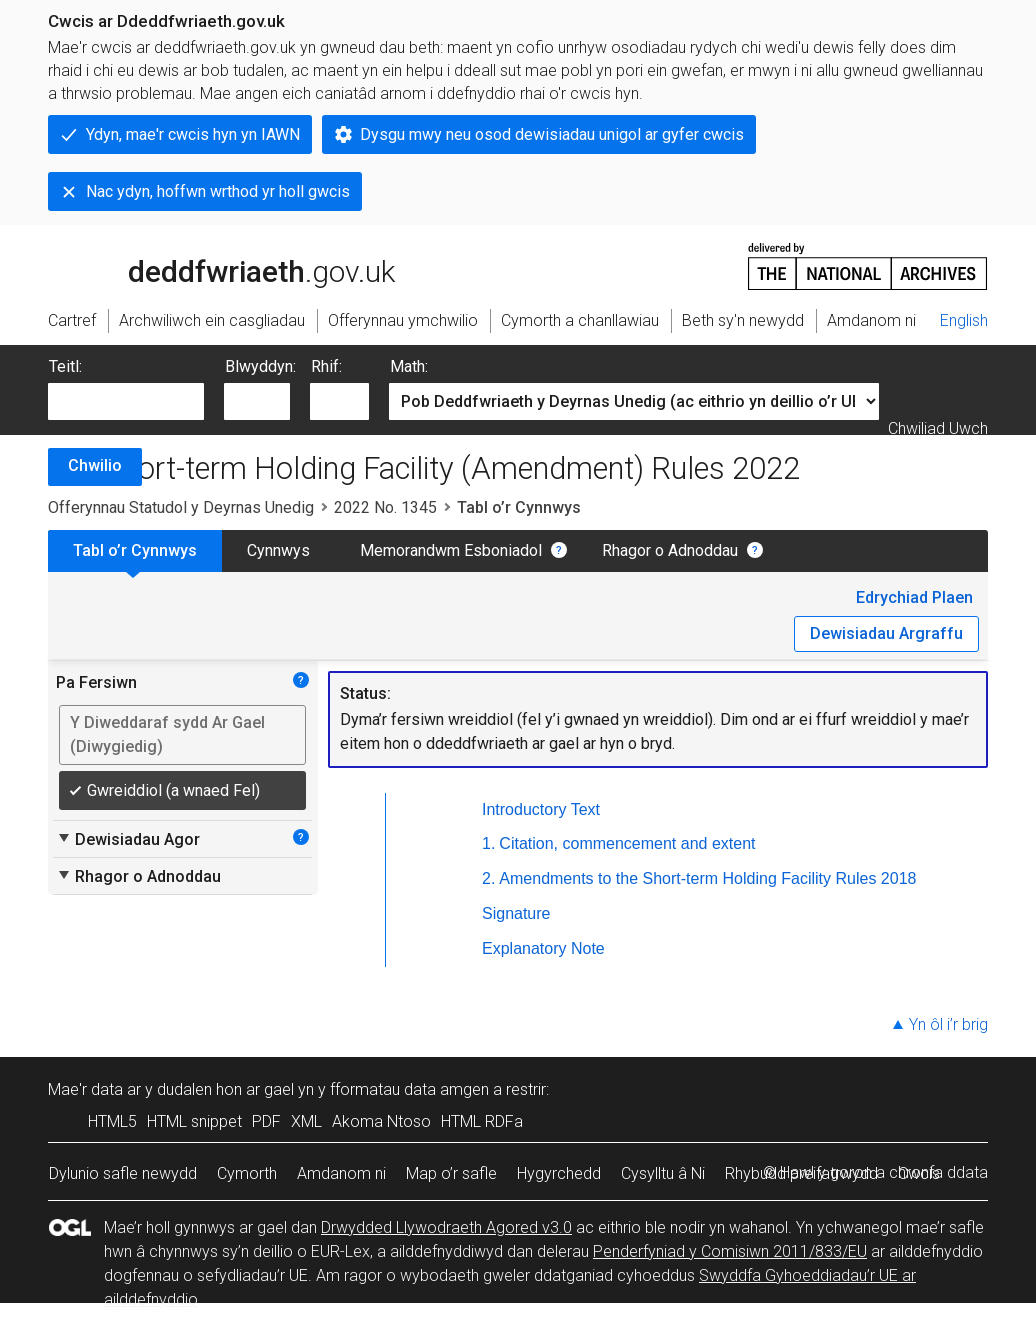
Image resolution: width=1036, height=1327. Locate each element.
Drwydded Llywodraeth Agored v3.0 (446, 1227)
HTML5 (112, 1121)
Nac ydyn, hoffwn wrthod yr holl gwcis (218, 191)
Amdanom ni (341, 1173)
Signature (516, 913)
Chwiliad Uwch (938, 428)
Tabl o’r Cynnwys (135, 550)
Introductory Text (541, 809)
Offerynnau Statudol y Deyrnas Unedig (181, 507)
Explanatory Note (543, 948)
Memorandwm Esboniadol (451, 550)
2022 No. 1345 (385, 507)
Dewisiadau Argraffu (886, 633)
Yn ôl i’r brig (948, 1024)
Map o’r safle (451, 1173)
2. (488, 878)
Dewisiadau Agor (128, 839)
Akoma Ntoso (381, 1121)
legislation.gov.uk (206, 265)
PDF (266, 1121)
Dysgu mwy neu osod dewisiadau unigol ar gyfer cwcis (552, 134)
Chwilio (95, 465)
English (964, 320)
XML (306, 1121)
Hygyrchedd (559, 1173)
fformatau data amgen (409, 1089)
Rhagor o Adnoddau (670, 550)
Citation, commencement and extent (627, 843)
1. (488, 843)
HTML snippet (194, 1121)
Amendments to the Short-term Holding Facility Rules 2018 (707, 878)
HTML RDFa (482, 1121)
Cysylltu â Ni (663, 1173)
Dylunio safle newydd (123, 1173)
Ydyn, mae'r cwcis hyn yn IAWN (193, 134)
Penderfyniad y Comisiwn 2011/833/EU (730, 1251)
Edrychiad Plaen (914, 597)
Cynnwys (278, 550)
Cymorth (247, 1173)
